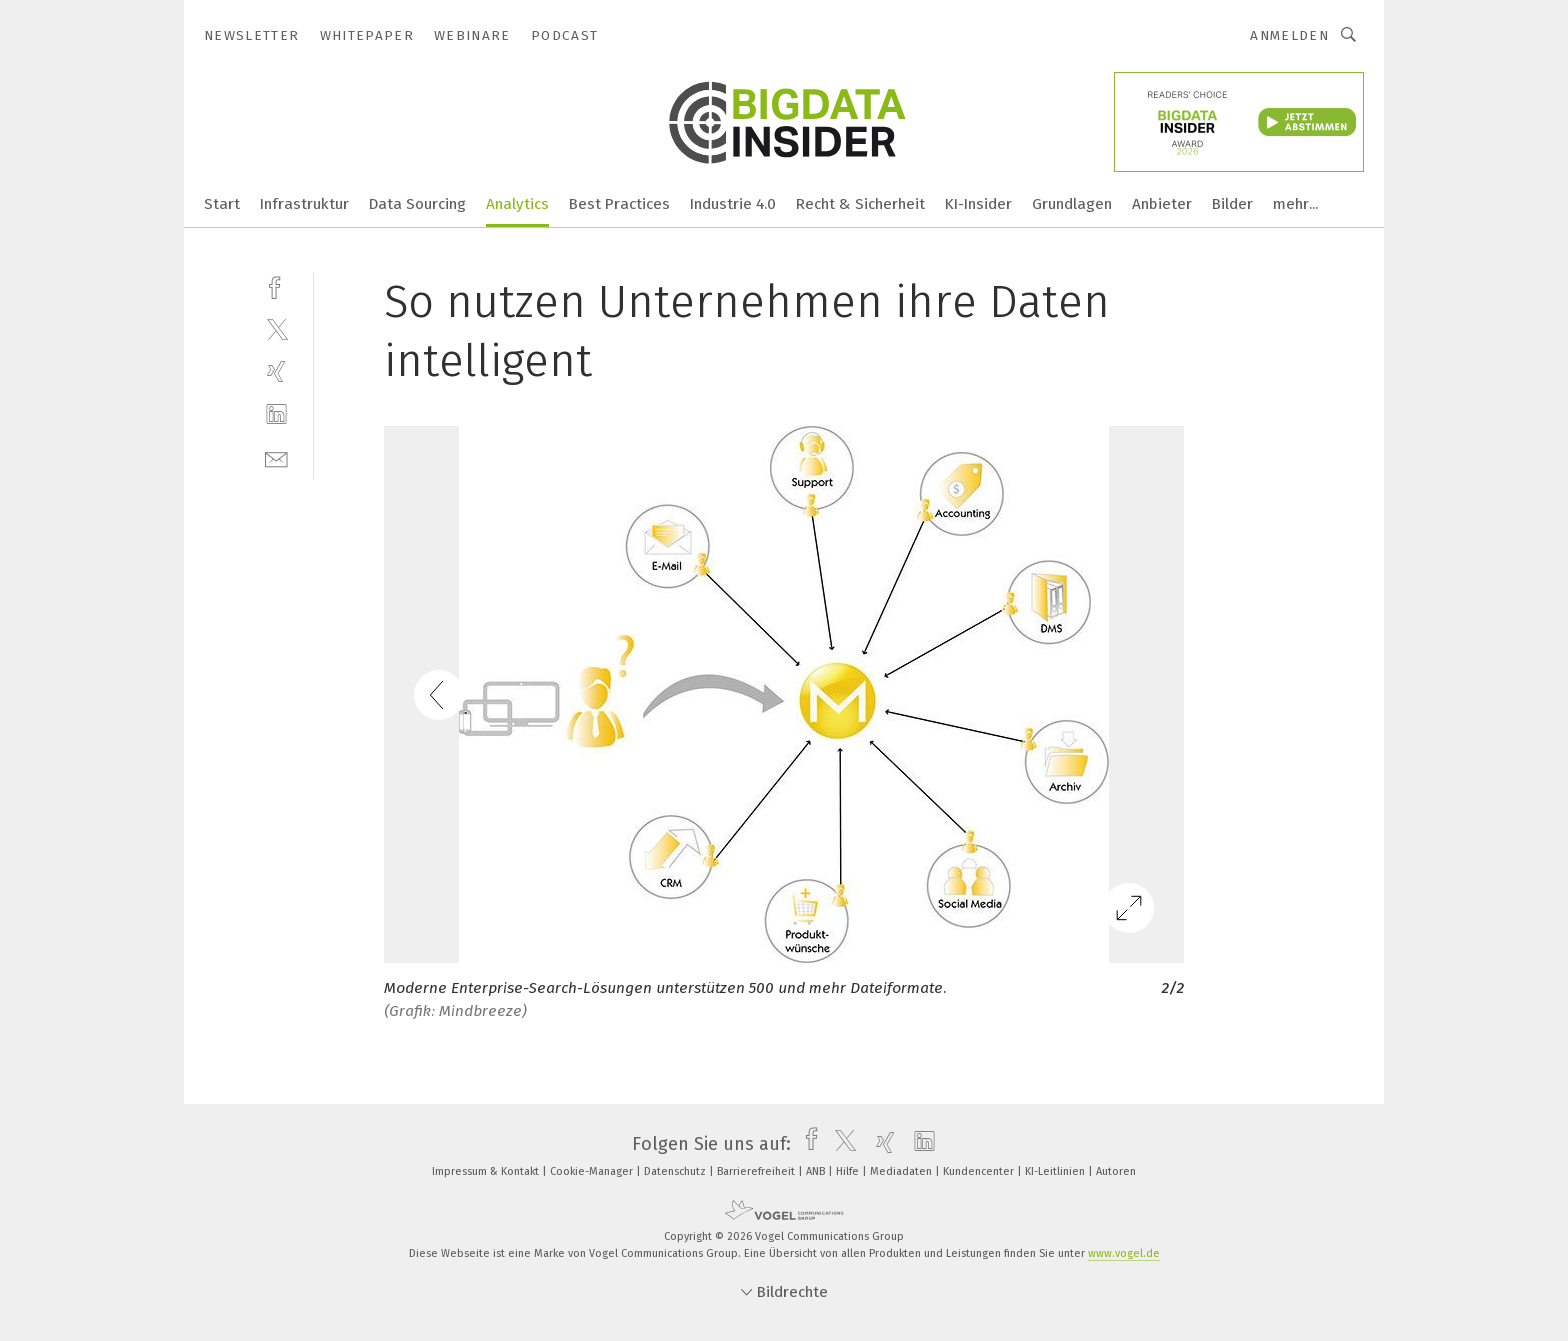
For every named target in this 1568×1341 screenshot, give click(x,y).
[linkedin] (276, 414)
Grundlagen (1072, 204)
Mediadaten (902, 1171)
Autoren (1116, 1171)
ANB (817, 1171)
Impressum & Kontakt (487, 1171)
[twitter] (276, 328)
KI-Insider (978, 204)
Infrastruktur (304, 204)
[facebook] (276, 285)
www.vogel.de (1124, 1253)
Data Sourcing (417, 204)
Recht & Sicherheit (860, 204)
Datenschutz (676, 1171)
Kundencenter (980, 1171)
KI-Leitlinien (1056, 1171)
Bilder (1232, 204)
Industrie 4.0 (733, 204)
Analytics (517, 204)
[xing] (276, 371)
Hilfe (849, 1171)
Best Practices (619, 204)
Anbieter (1162, 204)
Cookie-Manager (593, 1171)
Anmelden (1289, 35)
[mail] (276, 457)
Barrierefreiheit (757, 1171)
